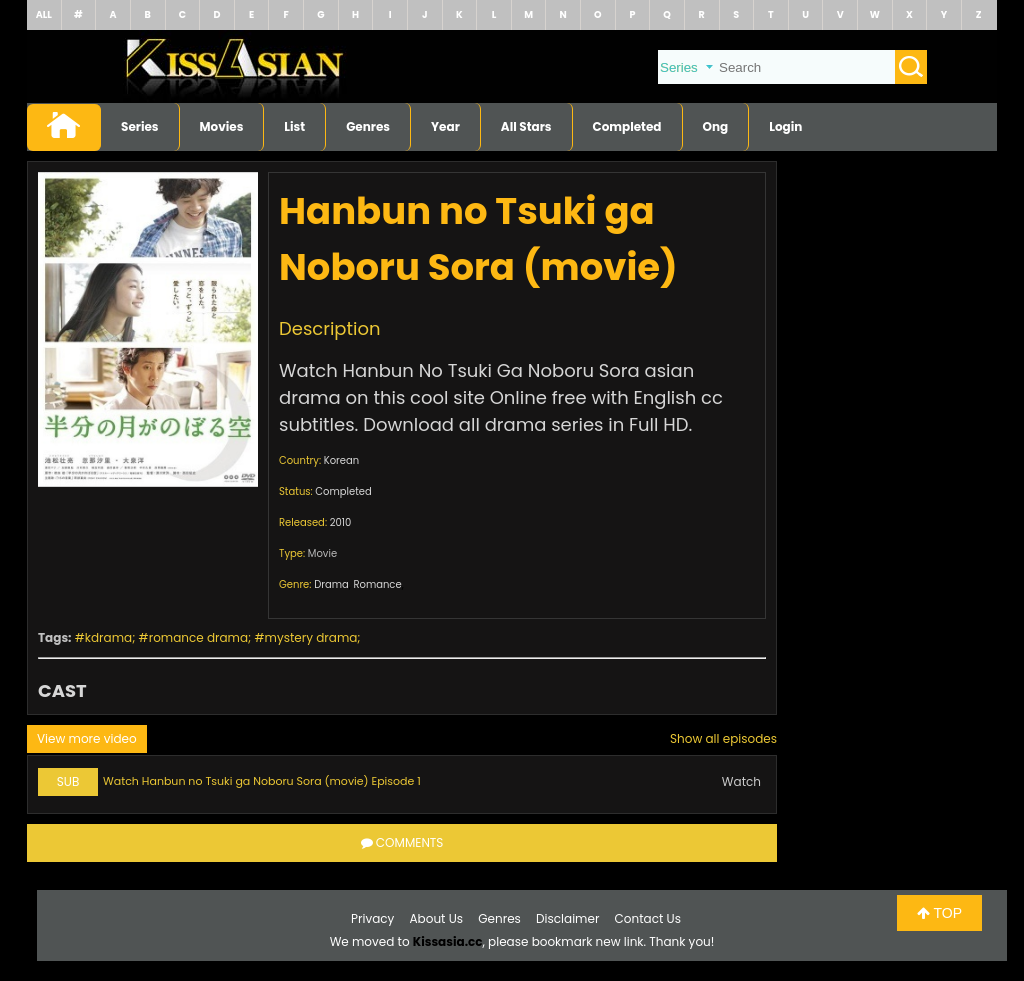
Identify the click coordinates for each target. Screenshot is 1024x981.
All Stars (526, 126)
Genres (368, 126)
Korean (341, 460)
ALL (44, 14)
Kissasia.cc (448, 941)
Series (140, 126)
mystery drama (311, 637)
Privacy (372, 918)
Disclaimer (567, 918)
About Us (437, 918)
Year (445, 126)
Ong (716, 126)
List (294, 126)
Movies (222, 126)
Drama (331, 584)
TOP (939, 913)
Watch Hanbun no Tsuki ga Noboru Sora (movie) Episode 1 (262, 781)
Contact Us (648, 918)
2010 (341, 522)
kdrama (108, 637)
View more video (87, 738)
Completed (627, 126)
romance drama (198, 637)
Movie (322, 553)
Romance (377, 584)
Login (785, 126)
